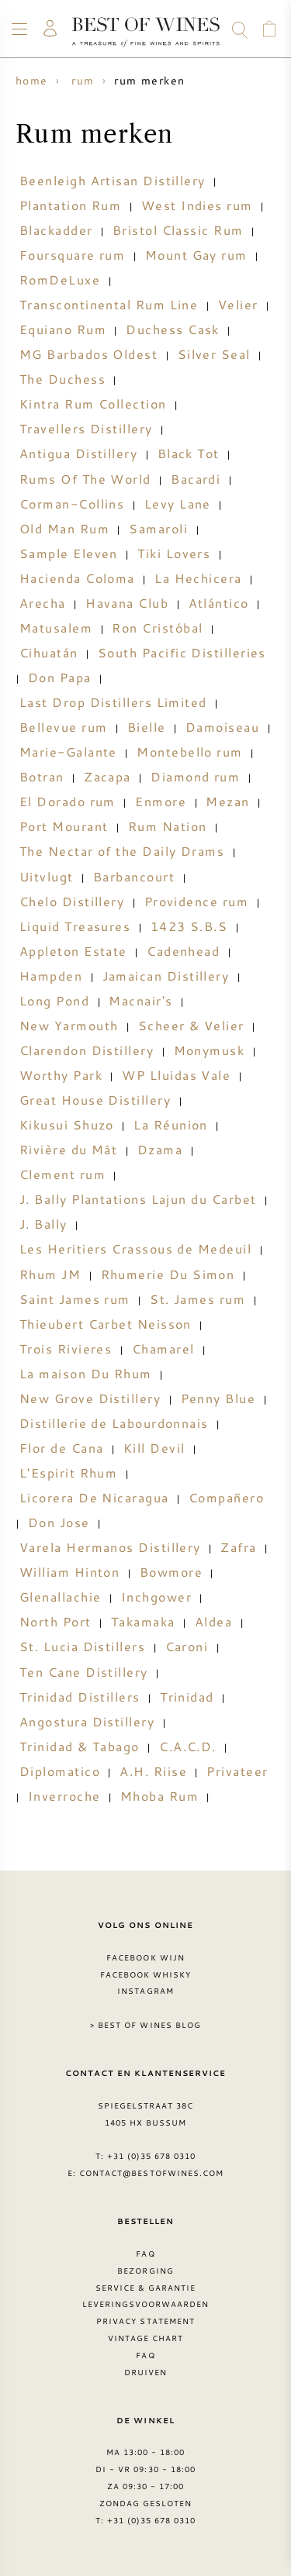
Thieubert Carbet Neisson (105, 1324)
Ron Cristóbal (157, 628)
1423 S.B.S (189, 926)
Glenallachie (60, 1597)
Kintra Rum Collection (93, 404)
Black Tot (189, 453)
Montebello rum (189, 752)
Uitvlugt (46, 877)
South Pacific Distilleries (182, 652)
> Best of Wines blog (145, 2024)
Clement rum (62, 1174)
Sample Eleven (68, 553)
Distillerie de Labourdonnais (114, 1423)
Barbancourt (134, 877)
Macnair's (140, 1001)
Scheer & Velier (191, 1025)
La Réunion (170, 1125)
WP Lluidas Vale (176, 1075)
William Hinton (69, 1572)
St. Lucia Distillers (82, 1646)
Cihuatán (48, 652)
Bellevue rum (63, 727)
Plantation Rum (70, 205)
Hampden (50, 976)
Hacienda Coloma (77, 578)
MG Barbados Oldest (88, 354)
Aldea (213, 1621)
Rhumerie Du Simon (168, 1274)
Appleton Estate (73, 951)
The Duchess (62, 379)
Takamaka (143, 1621)
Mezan (227, 801)
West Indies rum (197, 205)
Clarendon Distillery (86, 1050)
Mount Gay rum (196, 255)
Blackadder (56, 230)
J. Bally (43, 1224)
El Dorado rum (67, 801)
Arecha (42, 603)
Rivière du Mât (68, 1149)
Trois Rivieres (65, 1349)
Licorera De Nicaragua (94, 1497)
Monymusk (209, 1050)
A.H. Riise (153, 1771)
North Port (55, 1621)
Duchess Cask (172, 329)
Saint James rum (74, 1299)
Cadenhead (183, 951)
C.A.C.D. (188, 1746)
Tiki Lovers (173, 553)
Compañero (226, 1497)
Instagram (145, 1990)
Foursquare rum (72, 255)
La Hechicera (197, 578)
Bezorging (145, 2270)
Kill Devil (154, 1448)
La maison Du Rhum (85, 1373)
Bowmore (171, 1572)
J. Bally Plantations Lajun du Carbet (137, 1199)
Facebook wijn (145, 1957)
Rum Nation (167, 826)
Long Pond (54, 1001)
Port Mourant (63, 826)
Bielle (146, 727)
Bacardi (195, 479)
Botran (41, 777)
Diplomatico (59, 1771)
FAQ (145, 2253)
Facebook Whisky (146, 1974)
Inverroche (64, 1796)
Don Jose (59, 1522)
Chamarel (163, 1349)
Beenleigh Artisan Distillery (112, 180)
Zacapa (107, 777)
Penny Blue (218, 1398)
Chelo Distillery (71, 901)
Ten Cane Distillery (83, 1672)
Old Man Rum (64, 528)
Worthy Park (60, 1075)
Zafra (238, 1547)
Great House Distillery (95, 1100)
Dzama (159, 1149)
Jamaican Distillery (166, 976)
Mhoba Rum (159, 1796)
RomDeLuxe (59, 280)
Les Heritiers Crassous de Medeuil (135, 1249)
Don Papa (60, 677)
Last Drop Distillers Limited (113, 702)
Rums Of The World (85, 479)
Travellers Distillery (86, 428)
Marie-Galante (68, 752)
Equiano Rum (62, 329)
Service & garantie (145, 2287)
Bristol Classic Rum (178, 230)
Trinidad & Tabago (79, 1746)
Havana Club (126, 603)
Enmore (160, 801)
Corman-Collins (71, 504)
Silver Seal (214, 354)
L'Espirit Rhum (68, 1473)
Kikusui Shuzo (66, 1125)
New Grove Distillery (90, 1398)
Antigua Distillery (78, 453)
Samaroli (158, 528)
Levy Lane (177, 504)
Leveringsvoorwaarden (146, 2303)
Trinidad (187, 1697)
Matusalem (55, 628)
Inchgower (156, 1597)
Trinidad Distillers (79, 1697)
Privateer (237, 1771)
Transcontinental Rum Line (108, 304)
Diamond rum (195, 777)
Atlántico (219, 603)
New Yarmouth (68, 1025)
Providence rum (196, 901)
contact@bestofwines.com (151, 2172)
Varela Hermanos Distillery (110, 1547)
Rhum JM (50, 1274)
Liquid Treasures (74, 926)
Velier (238, 304)
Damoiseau (222, 727)
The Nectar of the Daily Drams (121, 851)
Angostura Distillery (86, 1721)
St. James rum (197, 1299)
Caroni (187, 1646)
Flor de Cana (61, 1448)
